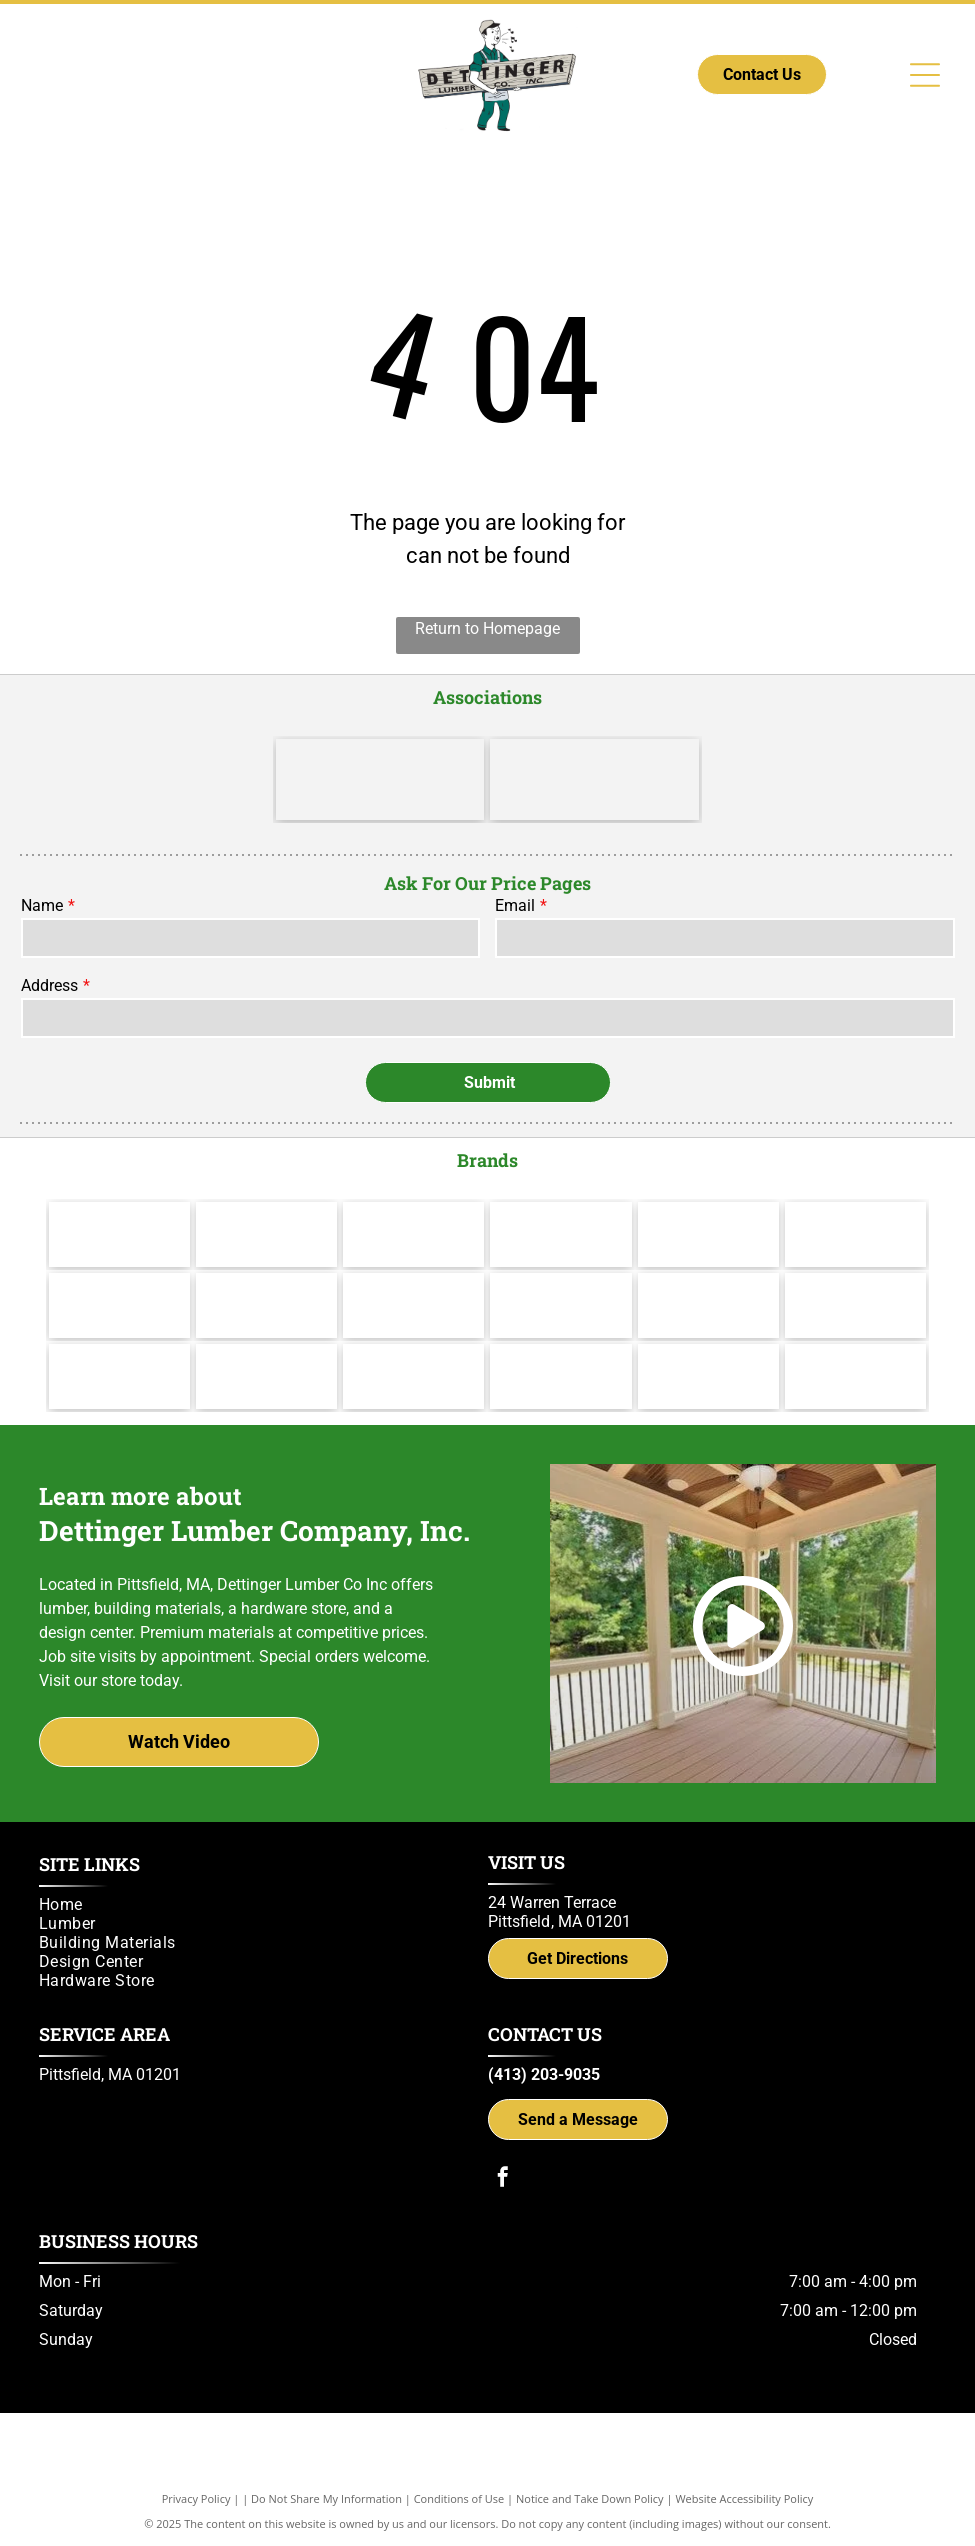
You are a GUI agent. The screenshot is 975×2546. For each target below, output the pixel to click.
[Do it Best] (594, 779)
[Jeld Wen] (266, 1305)
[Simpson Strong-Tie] (708, 1376)
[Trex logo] (855, 1376)
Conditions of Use (459, 2498)
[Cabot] (413, 1234)
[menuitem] (254, 1904)
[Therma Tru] (119, 1305)
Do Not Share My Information (326, 2498)
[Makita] (119, 1234)
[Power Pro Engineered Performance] (413, 1376)
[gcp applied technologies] (560, 1376)
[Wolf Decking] (413, 1305)
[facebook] (503, 2179)
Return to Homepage (487, 628)
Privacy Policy (196, 2498)
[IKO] (855, 1305)
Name (42, 905)
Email (515, 905)
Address (49, 985)
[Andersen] (855, 1234)
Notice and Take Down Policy (590, 2498)
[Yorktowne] (560, 1305)
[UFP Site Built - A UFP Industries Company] (266, 1376)
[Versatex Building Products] (119, 1376)
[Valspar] (266, 1234)
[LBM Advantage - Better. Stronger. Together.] (380, 779)
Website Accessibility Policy (744, 2498)
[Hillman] (560, 1234)
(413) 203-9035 (544, 2074)
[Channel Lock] (708, 1234)
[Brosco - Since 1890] (708, 1305)
